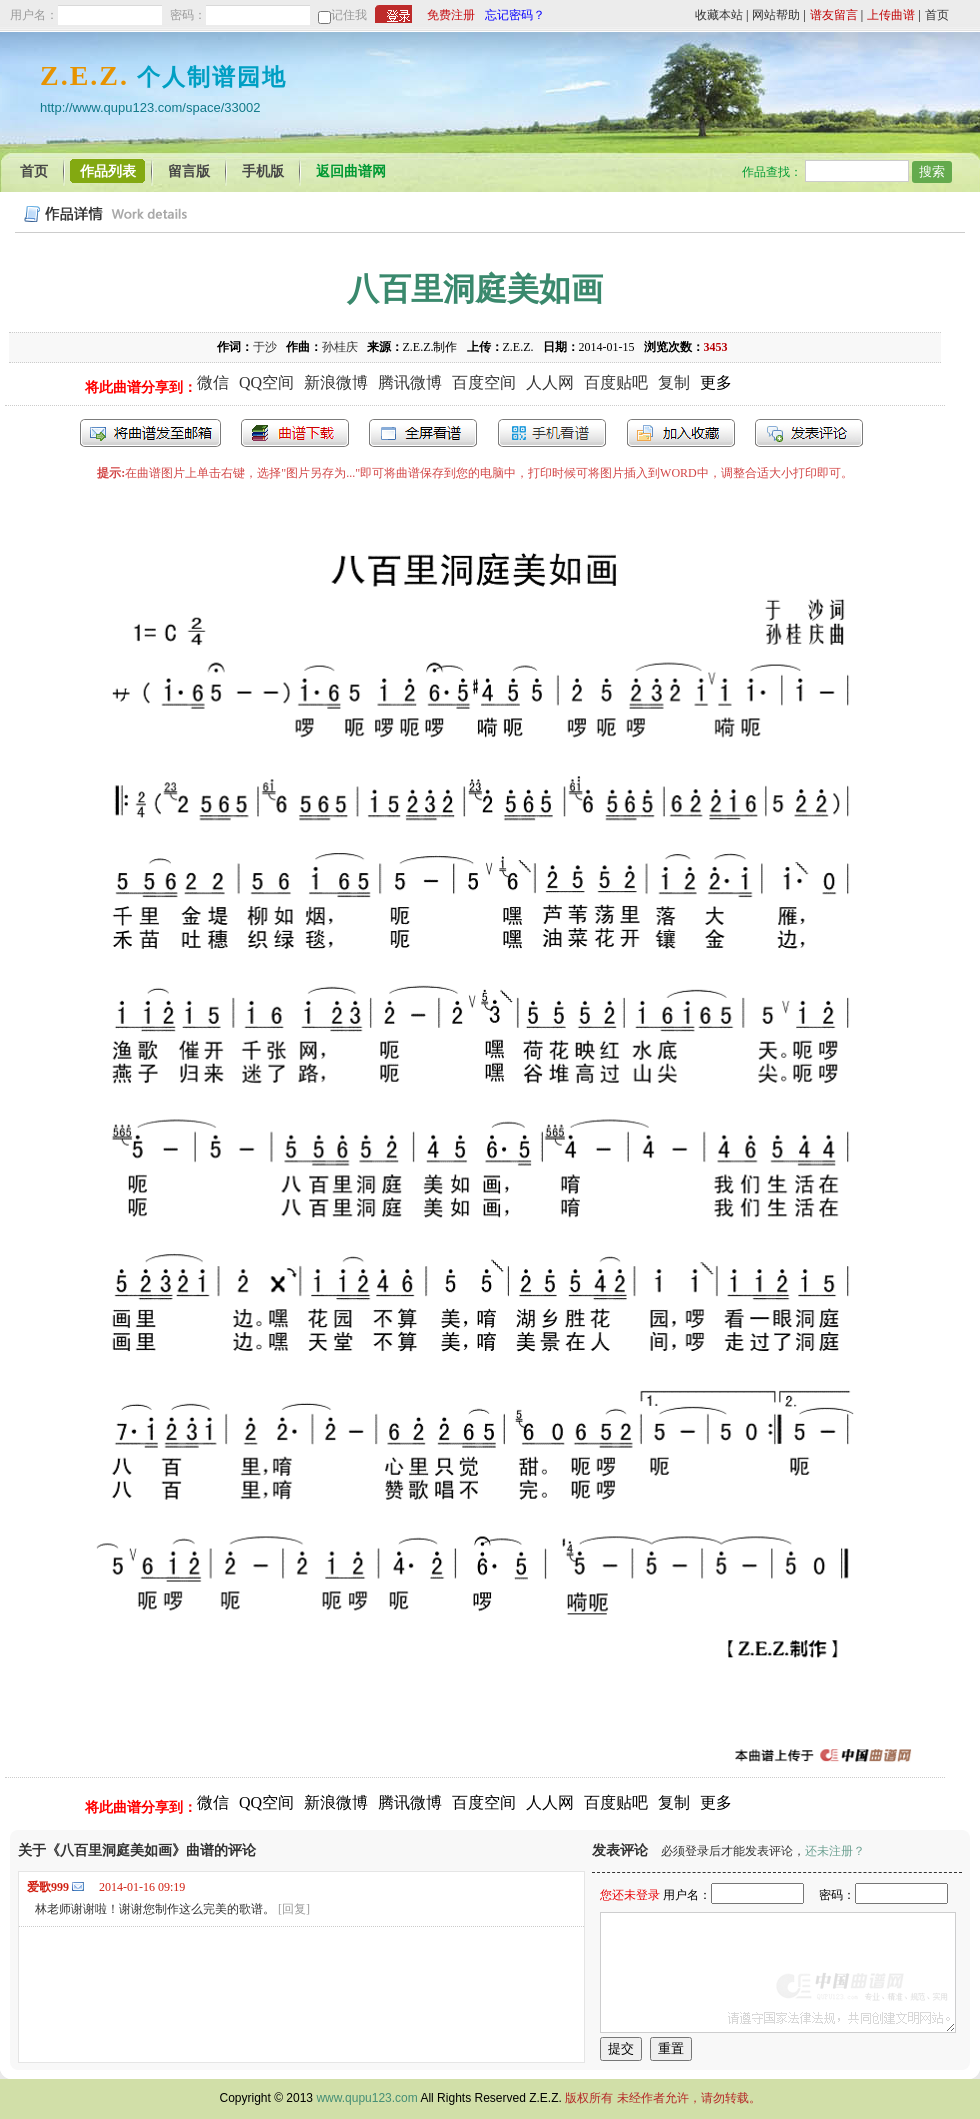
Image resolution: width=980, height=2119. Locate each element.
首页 (937, 15)
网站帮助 (776, 15)
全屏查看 (423, 433)
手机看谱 (552, 433)
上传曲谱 (891, 15)
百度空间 (484, 382)
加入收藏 (681, 433)
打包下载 (295, 433)
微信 (213, 382)
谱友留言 (834, 15)
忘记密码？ (515, 15)
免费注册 (451, 15)
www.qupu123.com (366, 2098)
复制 (674, 382)
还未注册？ (835, 1851)
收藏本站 (719, 15)
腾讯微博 (410, 382)
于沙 (265, 347)
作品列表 (108, 171)
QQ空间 (266, 382)
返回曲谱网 (351, 171)
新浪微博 (336, 382)
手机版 (263, 171)
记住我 (349, 15)
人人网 (550, 382)
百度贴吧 (616, 382)
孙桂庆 (340, 347)
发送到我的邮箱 (150, 433)
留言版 (189, 171)
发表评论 (809, 433)
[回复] (294, 1909)
